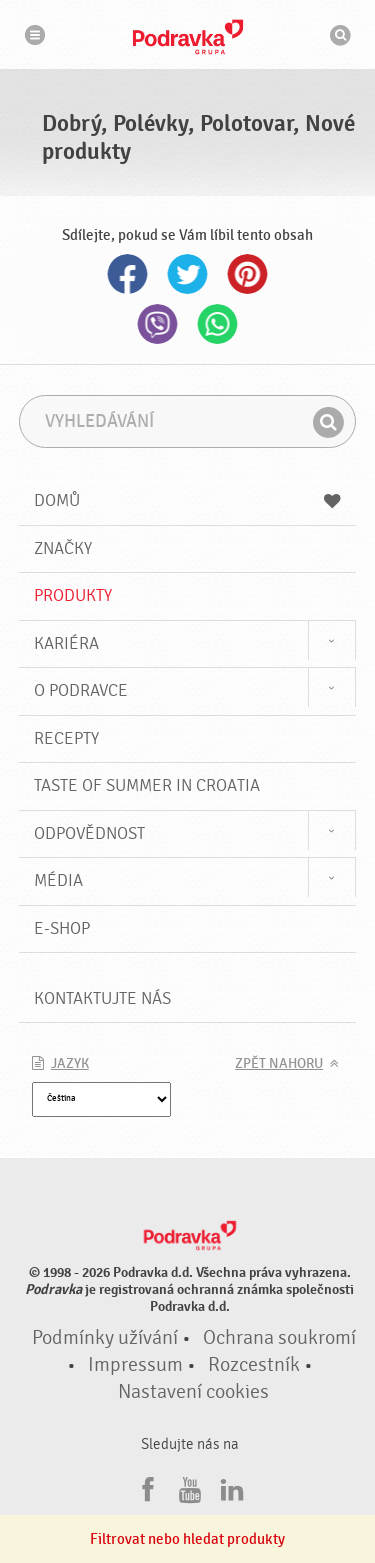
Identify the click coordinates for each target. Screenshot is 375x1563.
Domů (188, 500)
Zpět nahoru (279, 1064)
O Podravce (81, 690)
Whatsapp (218, 324)
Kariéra (66, 643)
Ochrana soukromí (279, 1338)
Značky (63, 548)
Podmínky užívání (105, 1338)
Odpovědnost (89, 833)
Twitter (188, 274)
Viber (158, 324)
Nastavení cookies (193, 1392)
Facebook (128, 274)
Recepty (66, 738)
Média (58, 880)
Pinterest (248, 274)
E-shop (62, 928)
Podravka (188, 37)
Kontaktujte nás (102, 998)
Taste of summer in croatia (147, 785)
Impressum (135, 1365)
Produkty (73, 595)
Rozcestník (254, 1365)
